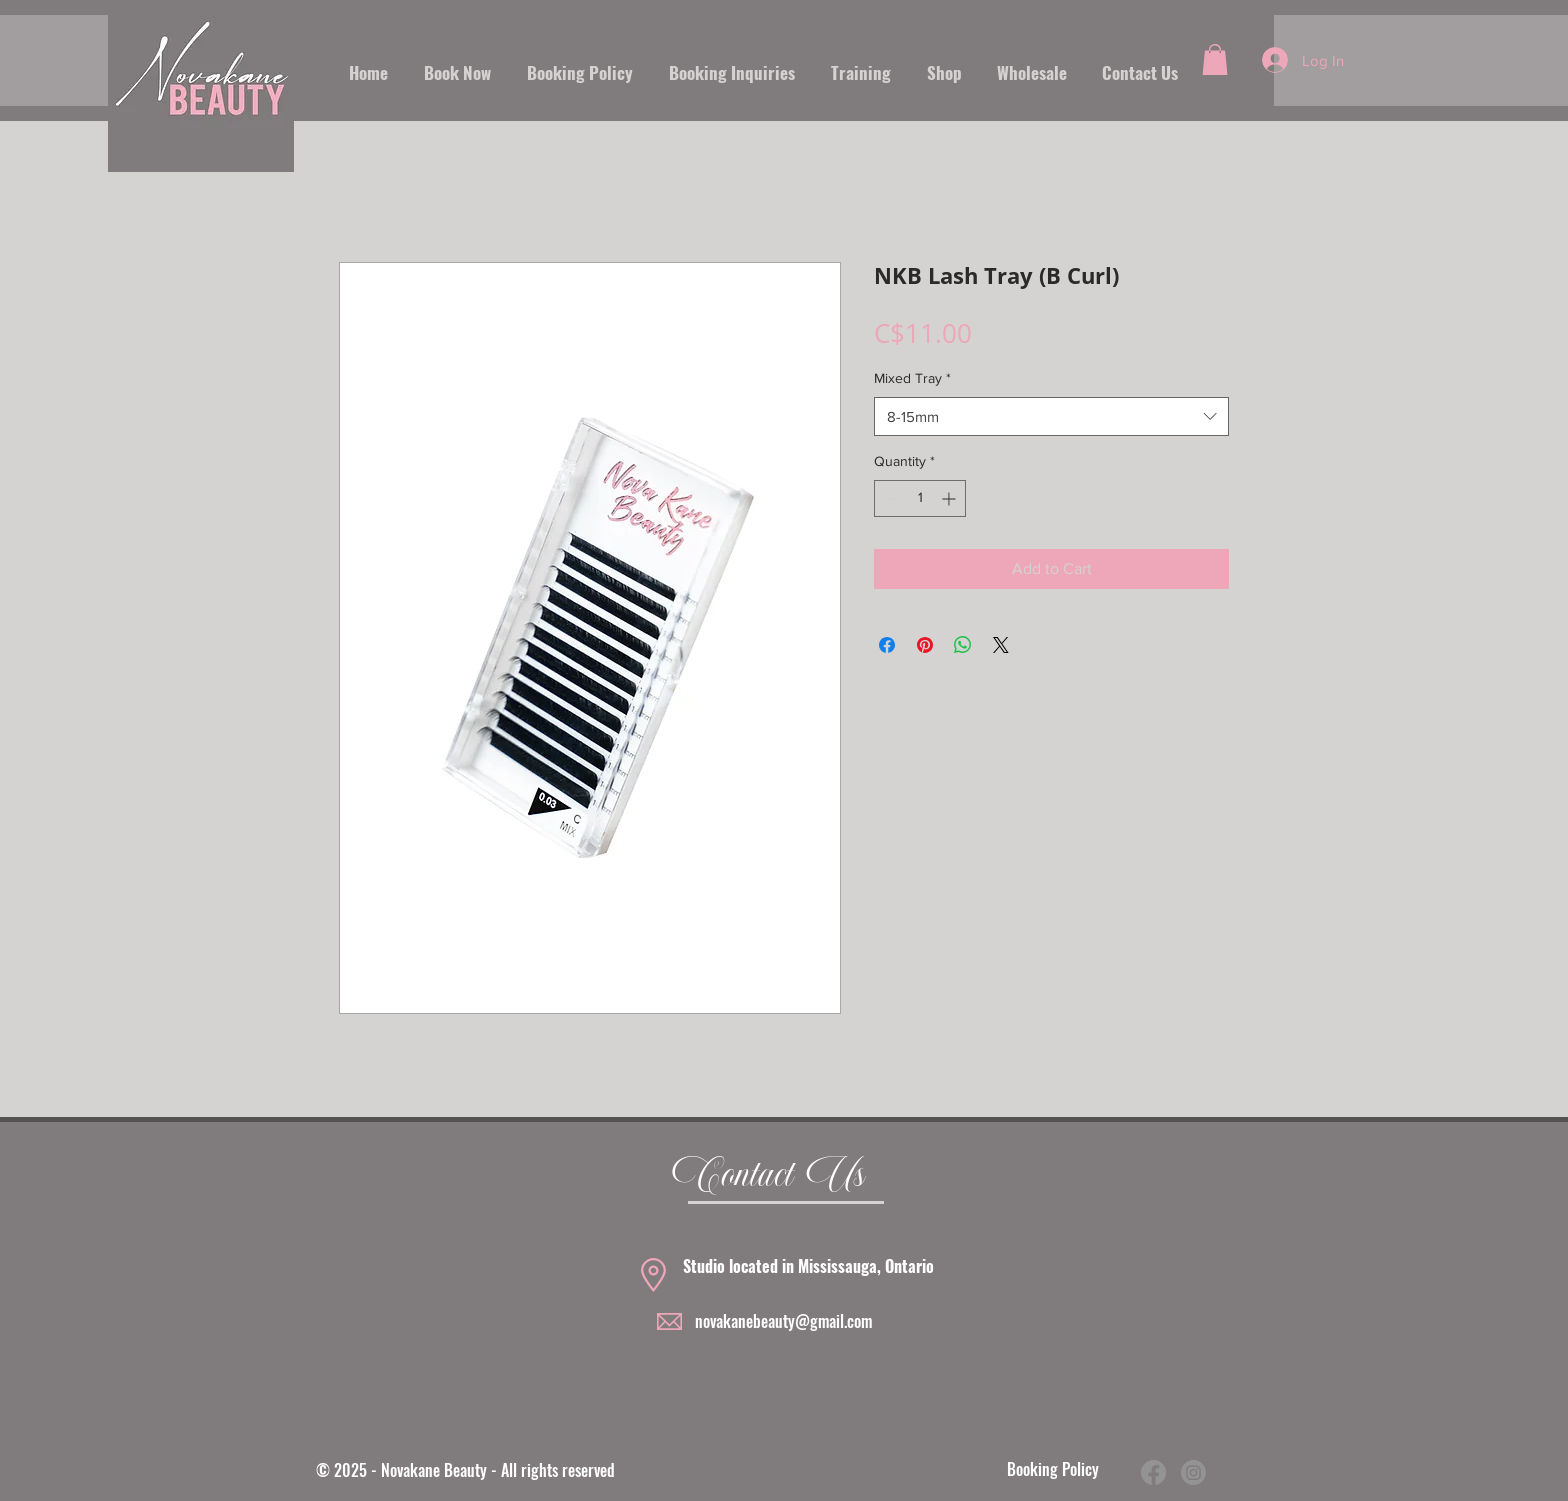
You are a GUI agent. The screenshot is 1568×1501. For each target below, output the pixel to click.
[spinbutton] (920, 498)
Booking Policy (1053, 1469)
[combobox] (1051, 416)
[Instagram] (1193, 1472)
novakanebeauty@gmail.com (783, 1321)
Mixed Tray (912, 378)
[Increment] (950, 498)
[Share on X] (1001, 645)
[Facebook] (1153, 1472)
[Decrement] (889, 498)
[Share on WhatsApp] (963, 645)
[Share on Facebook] (887, 645)
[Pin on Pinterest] (925, 645)
